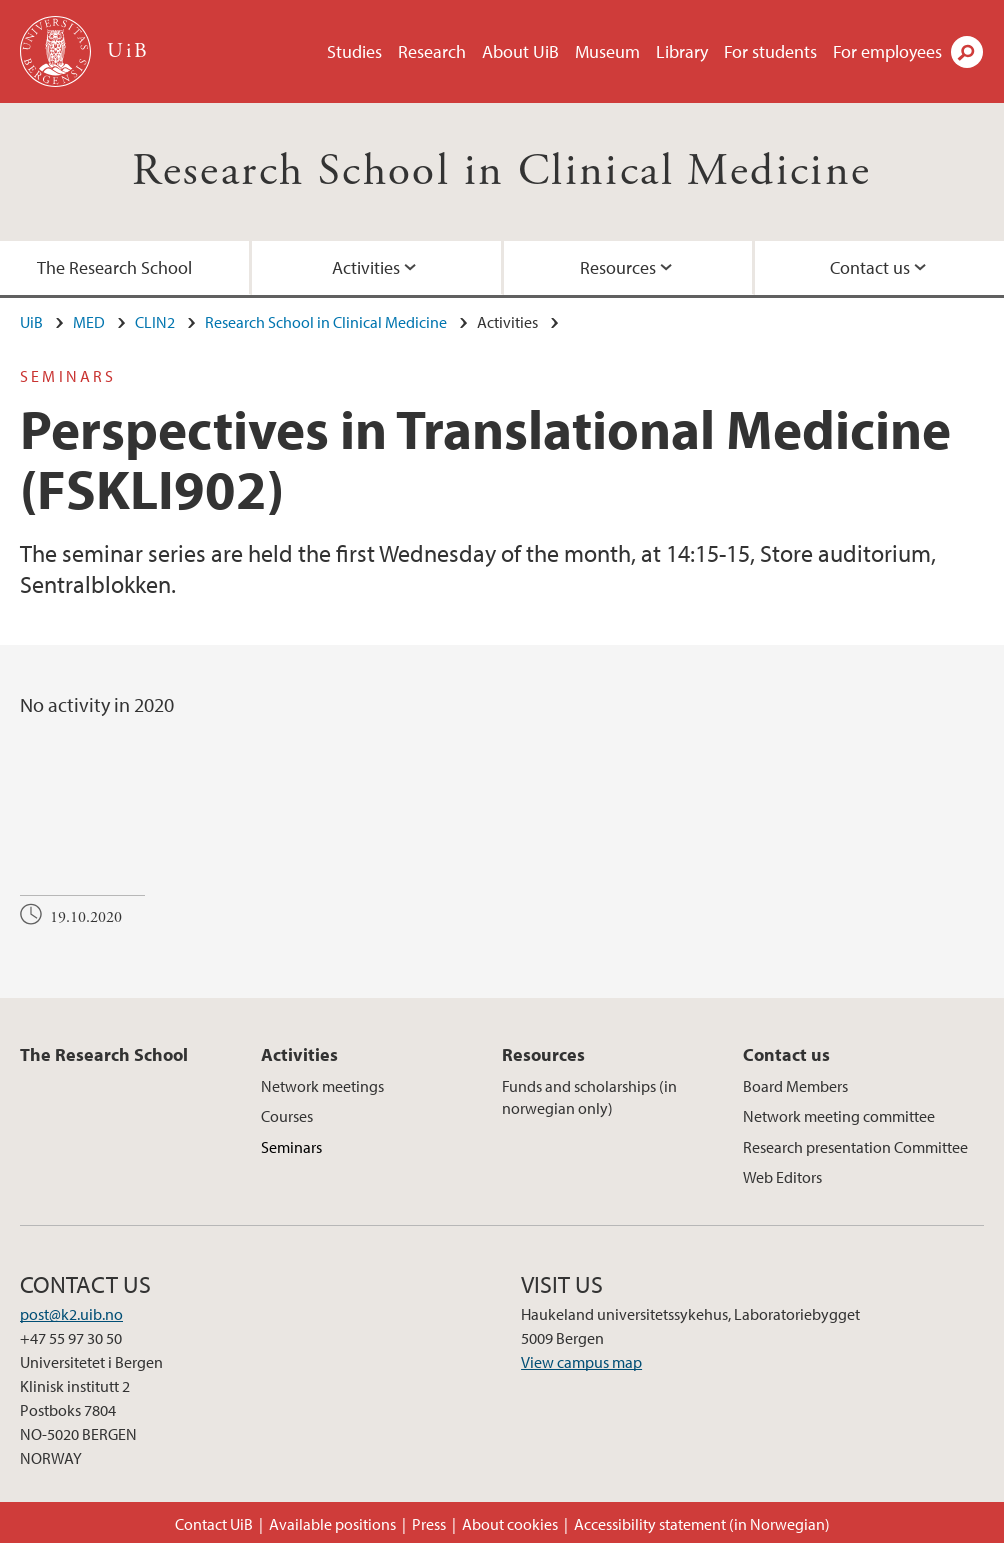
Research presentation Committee (855, 1147)
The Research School (114, 267)
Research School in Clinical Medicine (501, 171)
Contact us (870, 267)
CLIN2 (155, 322)
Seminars (291, 1147)
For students (770, 51)
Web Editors (782, 1177)
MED (89, 322)
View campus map (581, 1362)
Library (682, 51)
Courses (287, 1116)
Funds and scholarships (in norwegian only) (589, 1097)
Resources (618, 267)
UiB (31, 322)
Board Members (795, 1086)
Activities (366, 267)
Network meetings (322, 1086)
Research (432, 51)
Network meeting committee (839, 1116)
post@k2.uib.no (71, 1314)
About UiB (520, 51)
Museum (607, 51)
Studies (354, 51)
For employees (887, 51)
